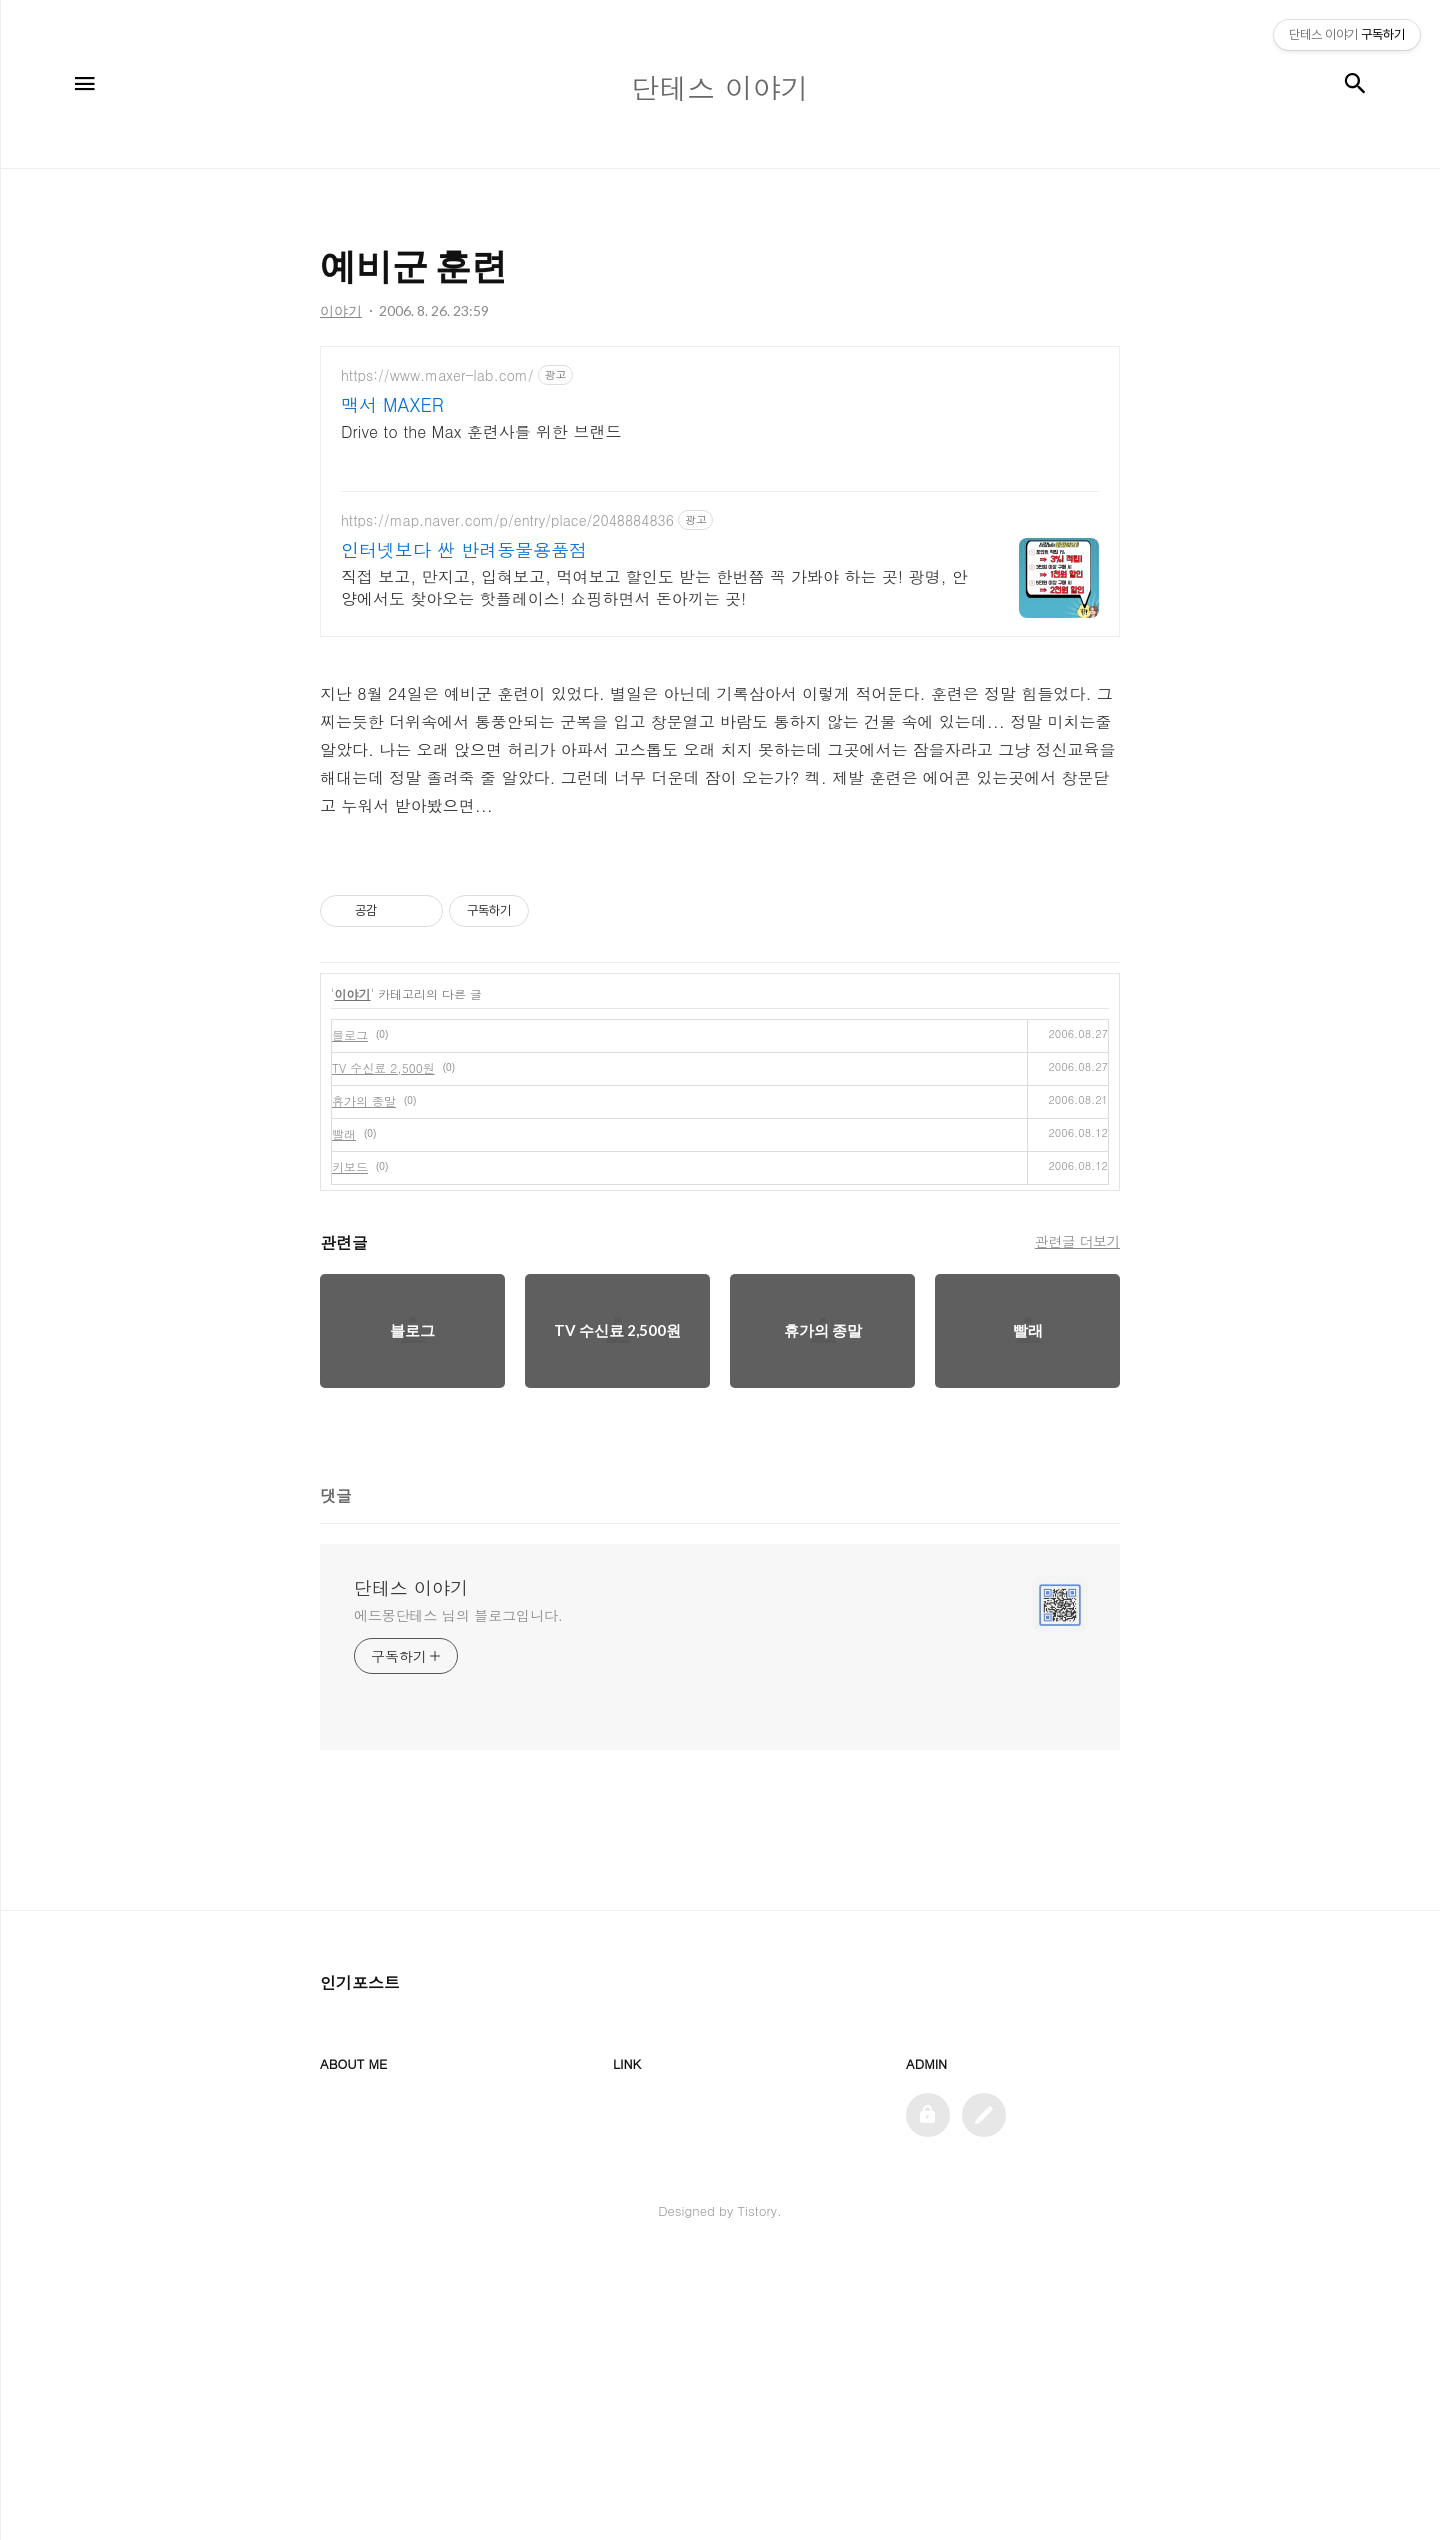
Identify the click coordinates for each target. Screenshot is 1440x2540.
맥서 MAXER (392, 405)
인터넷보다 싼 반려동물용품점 (464, 550)
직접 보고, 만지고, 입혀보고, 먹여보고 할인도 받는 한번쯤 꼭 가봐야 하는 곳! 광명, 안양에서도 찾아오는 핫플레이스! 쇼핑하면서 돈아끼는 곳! (654, 587)
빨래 (344, 1413)
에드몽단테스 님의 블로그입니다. (458, 1895)
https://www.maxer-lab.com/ (437, 375)
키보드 (350, 1446)
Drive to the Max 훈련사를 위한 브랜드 (481, 431)
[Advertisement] (720, 980)
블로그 (350, 1314)
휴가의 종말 (364, 1380)
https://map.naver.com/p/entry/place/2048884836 (507, 520)
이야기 (353, 1273)
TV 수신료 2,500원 (383, 1347)
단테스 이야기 (411, 1868)
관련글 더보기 (1077, 1521)
